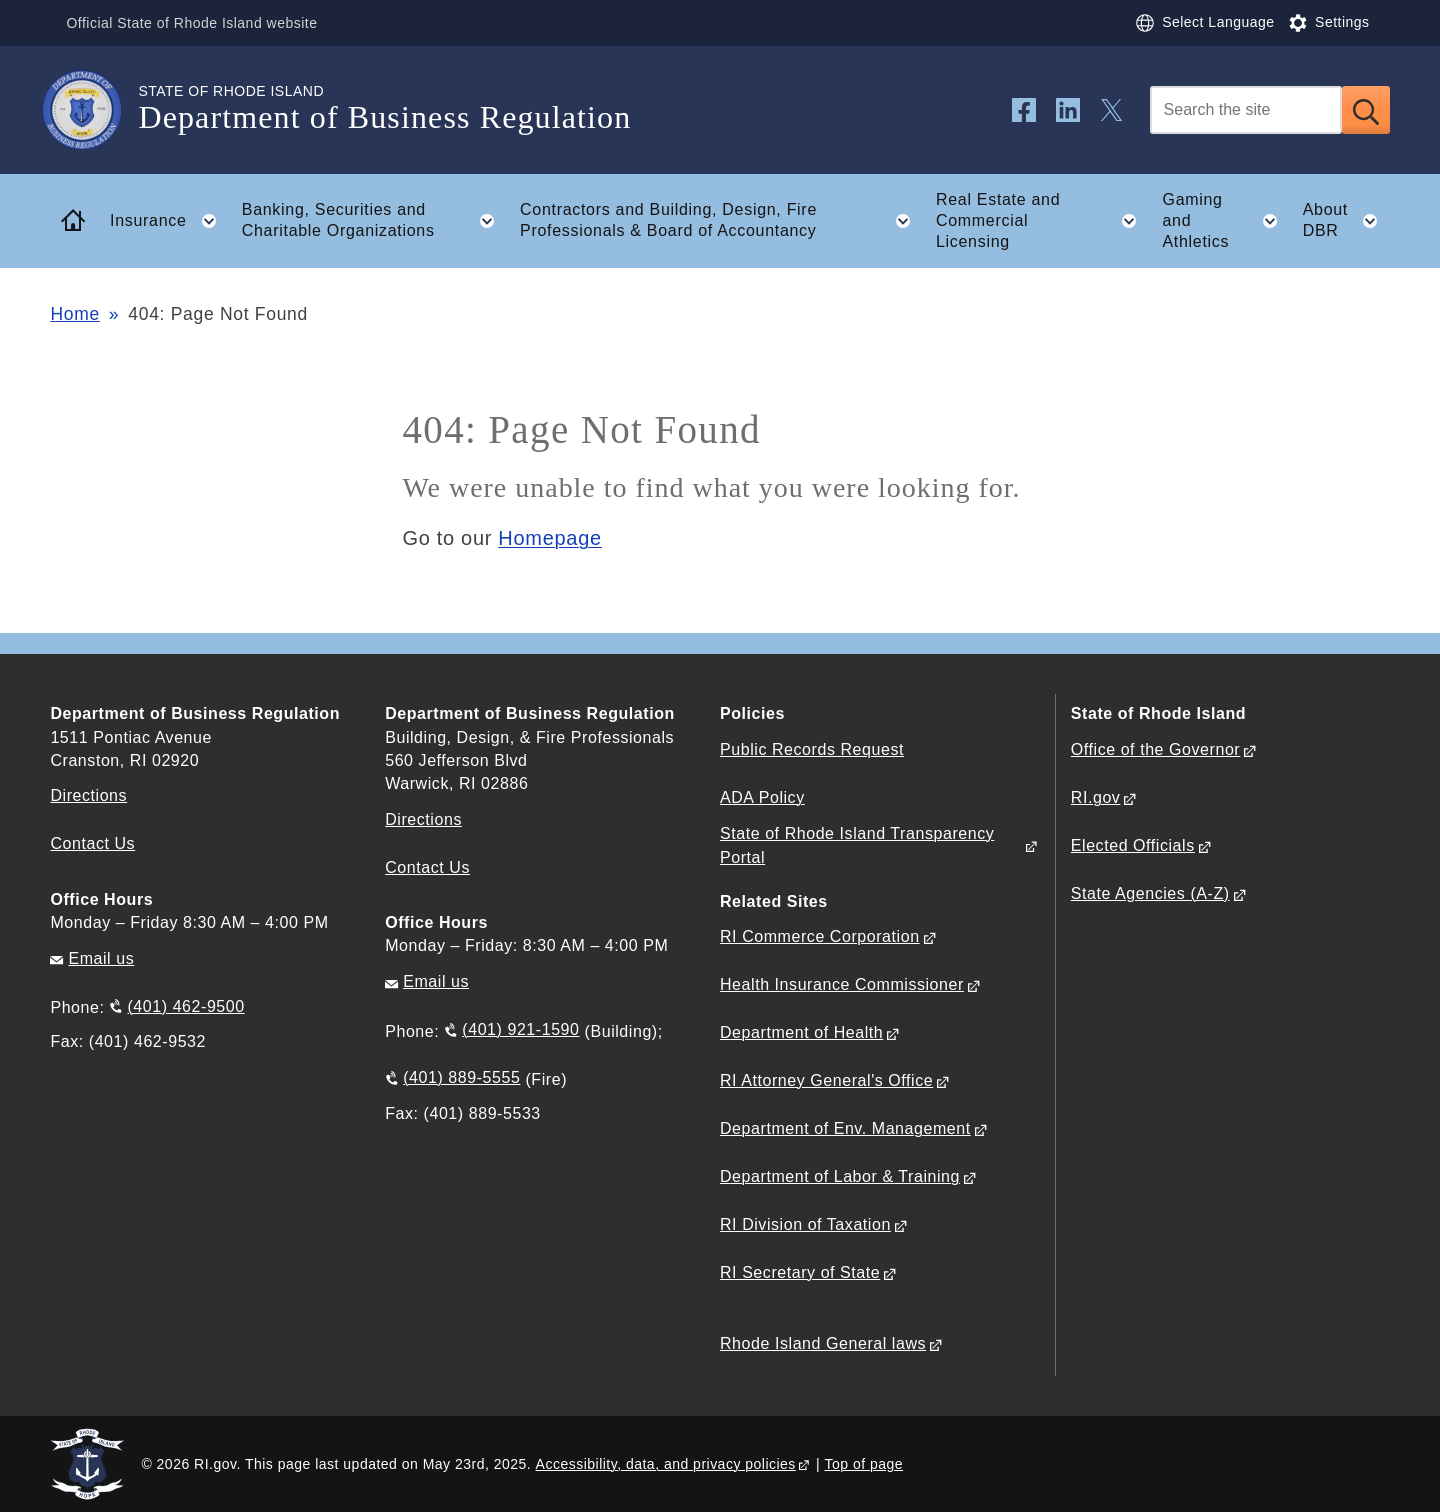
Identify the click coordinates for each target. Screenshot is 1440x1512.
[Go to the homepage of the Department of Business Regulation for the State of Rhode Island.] (94, 110)
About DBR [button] (1346, 221)
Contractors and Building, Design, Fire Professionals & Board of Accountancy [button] (721, 221)
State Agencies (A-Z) (1150, 893)
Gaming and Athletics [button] (1225, 220)
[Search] (1246, 110)
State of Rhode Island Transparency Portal (857, 845)
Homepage (549, 538)
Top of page (864, 1464)
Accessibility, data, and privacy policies (666, 1464)
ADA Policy (762, 797)
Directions (423, 819)
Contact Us (92, 843)
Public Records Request (812, 749)
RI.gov (1096, 797)
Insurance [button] (169, 221)
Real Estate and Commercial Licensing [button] (1042, 220)
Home (74, 314)
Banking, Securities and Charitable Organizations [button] (374, 221)
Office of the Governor (1155, 749)
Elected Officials (1133, 845)
